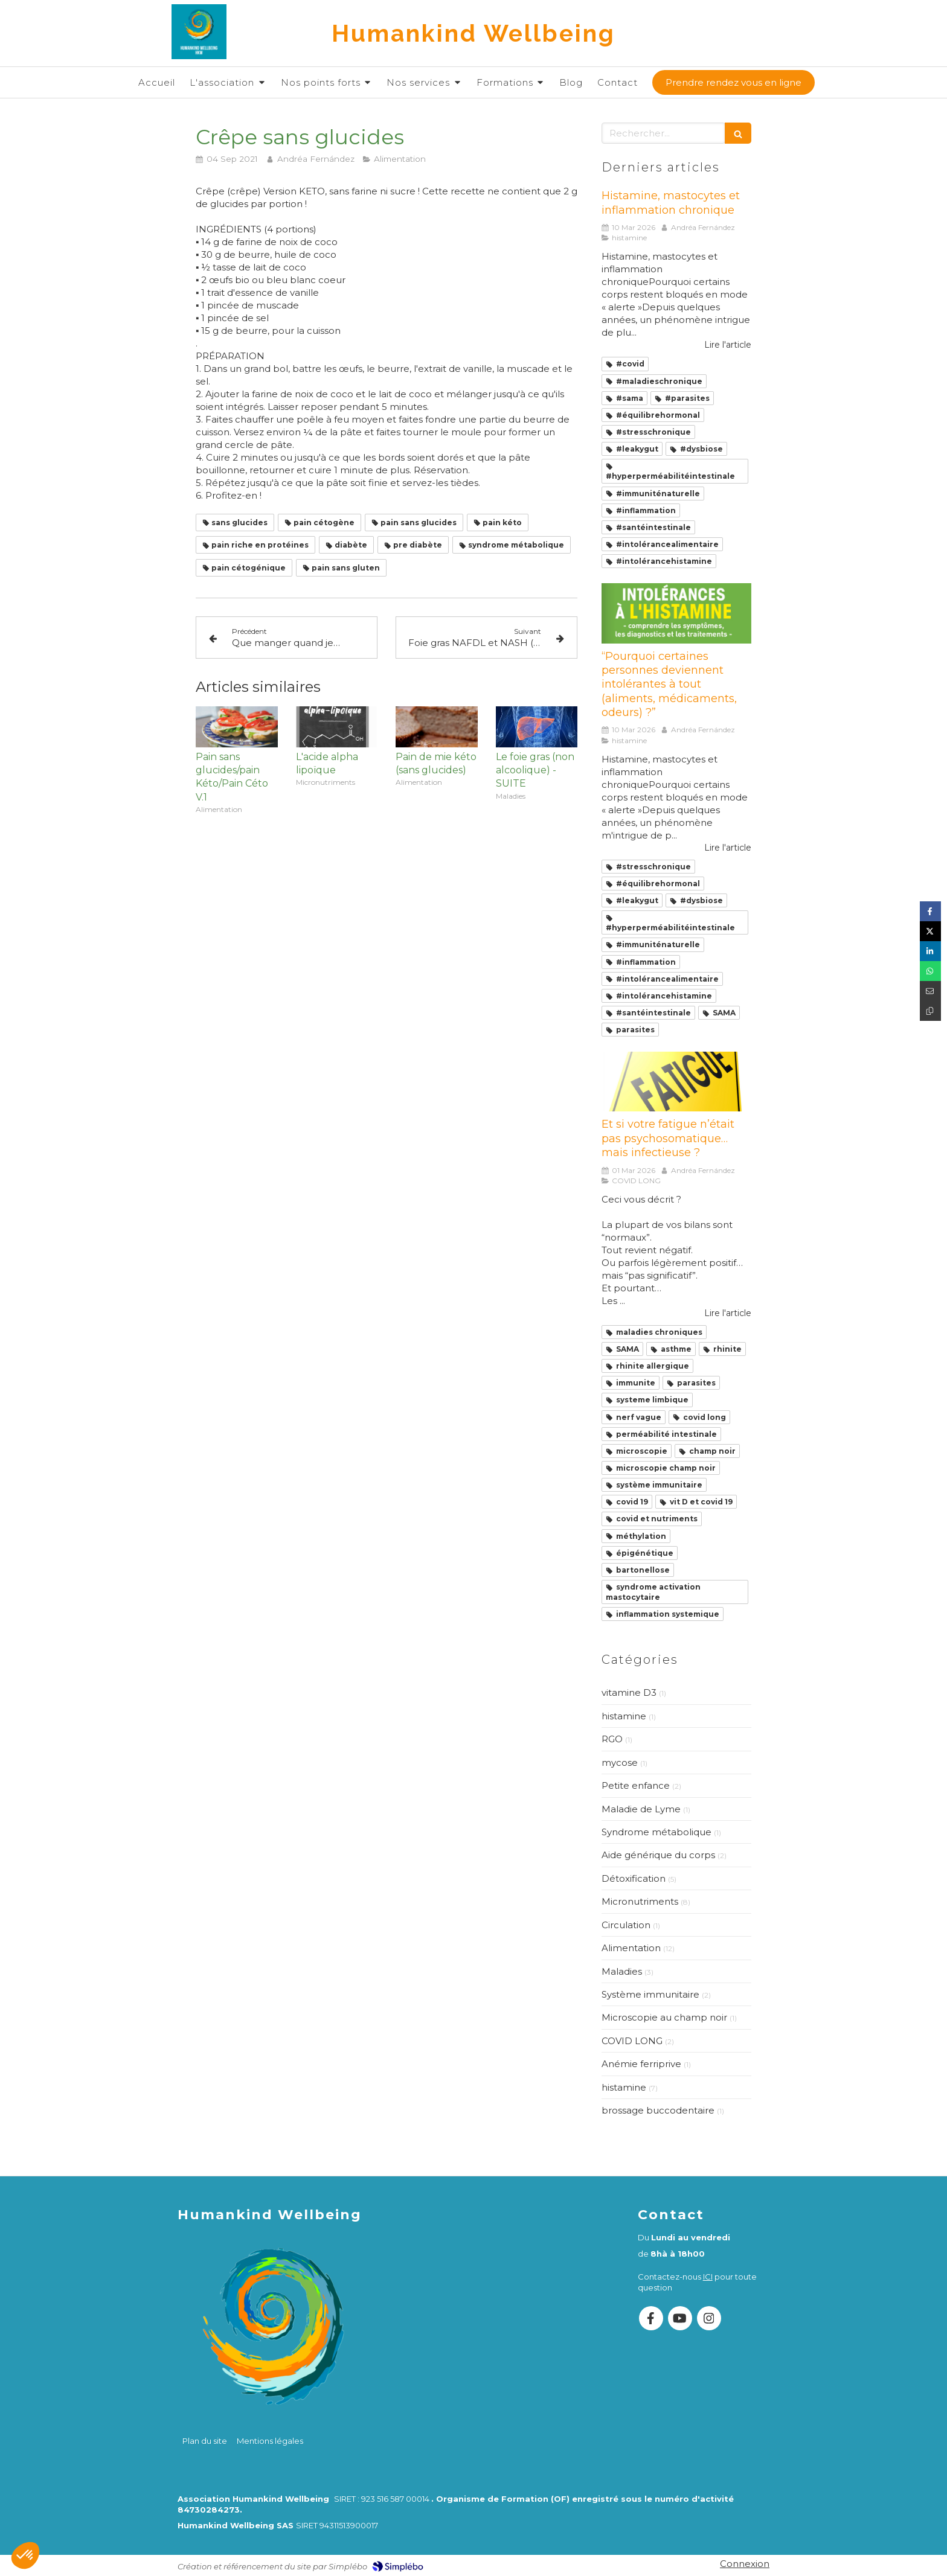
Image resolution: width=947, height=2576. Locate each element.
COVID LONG (632, 2041)
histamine (624, 1716)
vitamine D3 (629, 1692)
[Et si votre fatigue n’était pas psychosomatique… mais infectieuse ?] (676, 1081)
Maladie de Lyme (641, 1809)
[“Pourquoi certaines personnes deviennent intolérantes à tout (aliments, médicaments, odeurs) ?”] (676, 613)
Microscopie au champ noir (664, 2017)
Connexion (744, 2563)
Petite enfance (636, 1785)
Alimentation (631, 1948)
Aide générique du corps (658, 1855)
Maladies (622, 1971)
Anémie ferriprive (641, 2063)
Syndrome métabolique (656, 1832)
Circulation (626, 1925)
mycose (620, 1762)
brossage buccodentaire (658, 2110)
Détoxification (634, 1878)
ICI (708, 2276)
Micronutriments (640, 1901)
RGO (612, 1739)
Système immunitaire (650, 1994)
